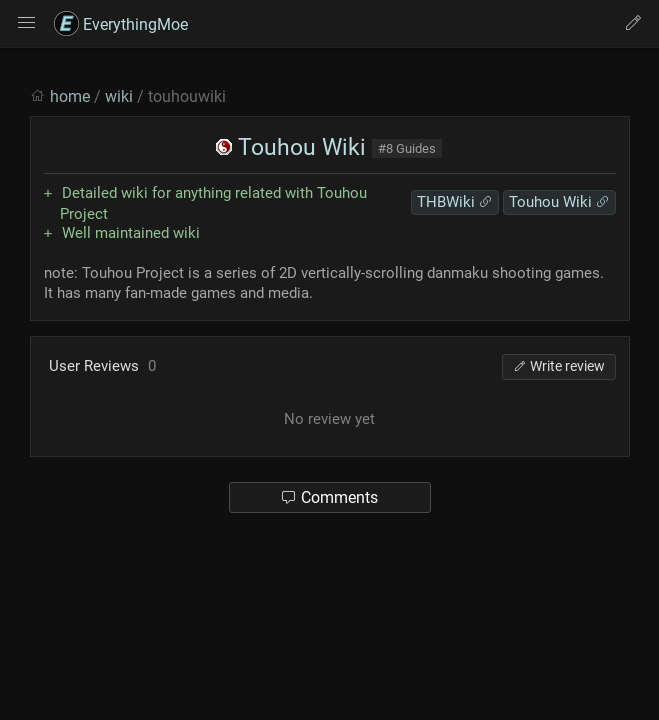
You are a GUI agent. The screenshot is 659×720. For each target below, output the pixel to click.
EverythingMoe (121, 24)
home (70, 96)
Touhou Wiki (291, 147)
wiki (119, 96)
